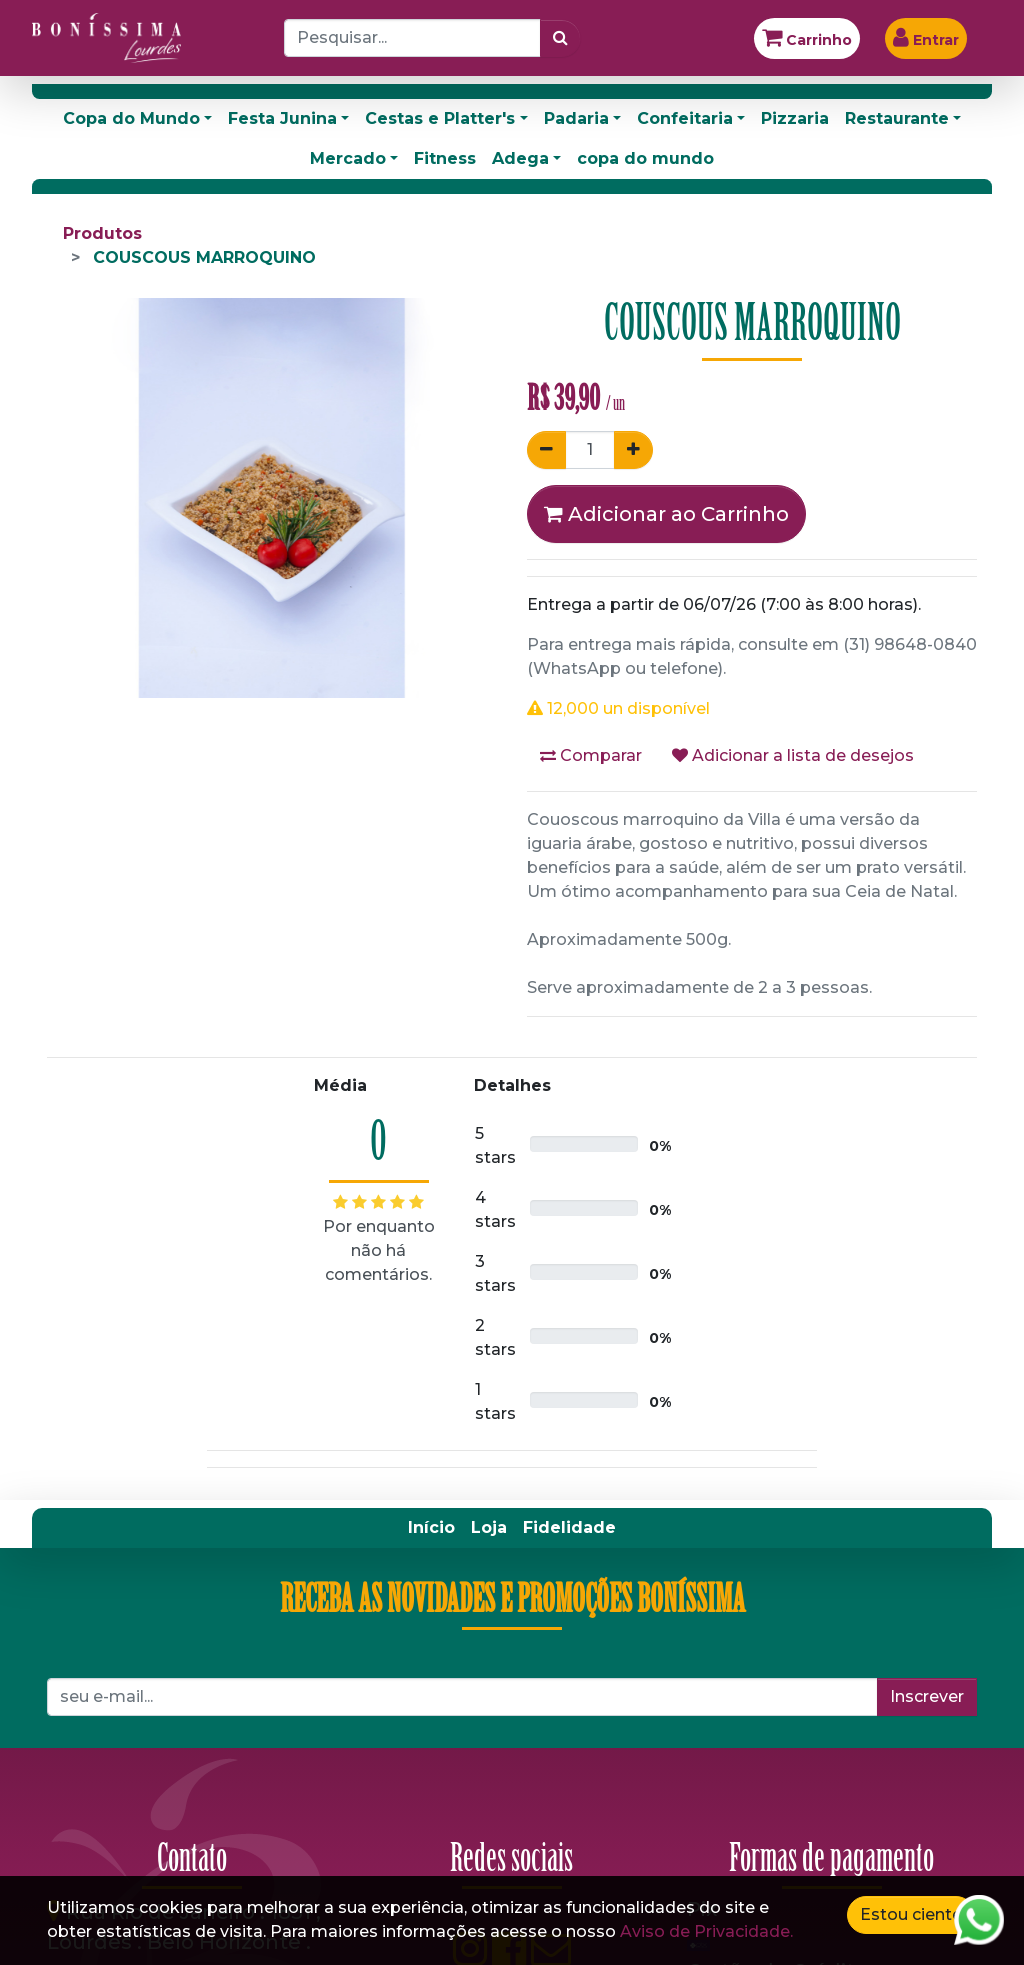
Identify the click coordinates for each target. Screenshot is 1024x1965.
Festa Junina (282, 118)
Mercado (348, 158)
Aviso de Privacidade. (706, 1931)
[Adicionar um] (633, 450)
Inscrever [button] (927, 1696)
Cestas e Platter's (440, 118)
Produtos (102, 233)
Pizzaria (795, 118)
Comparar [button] (591, 755)
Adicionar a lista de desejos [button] (793, 755)
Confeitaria (685, 118)
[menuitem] (431, 1528)
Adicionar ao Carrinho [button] (666, 514)
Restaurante (897, 118)
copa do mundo (645, 158)
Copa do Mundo (131, 118)
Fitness (445, 158)
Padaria (576, 118)
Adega (520, 158)
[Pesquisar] (560, 38)
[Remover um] (546, 450)
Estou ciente (911, 1914)
